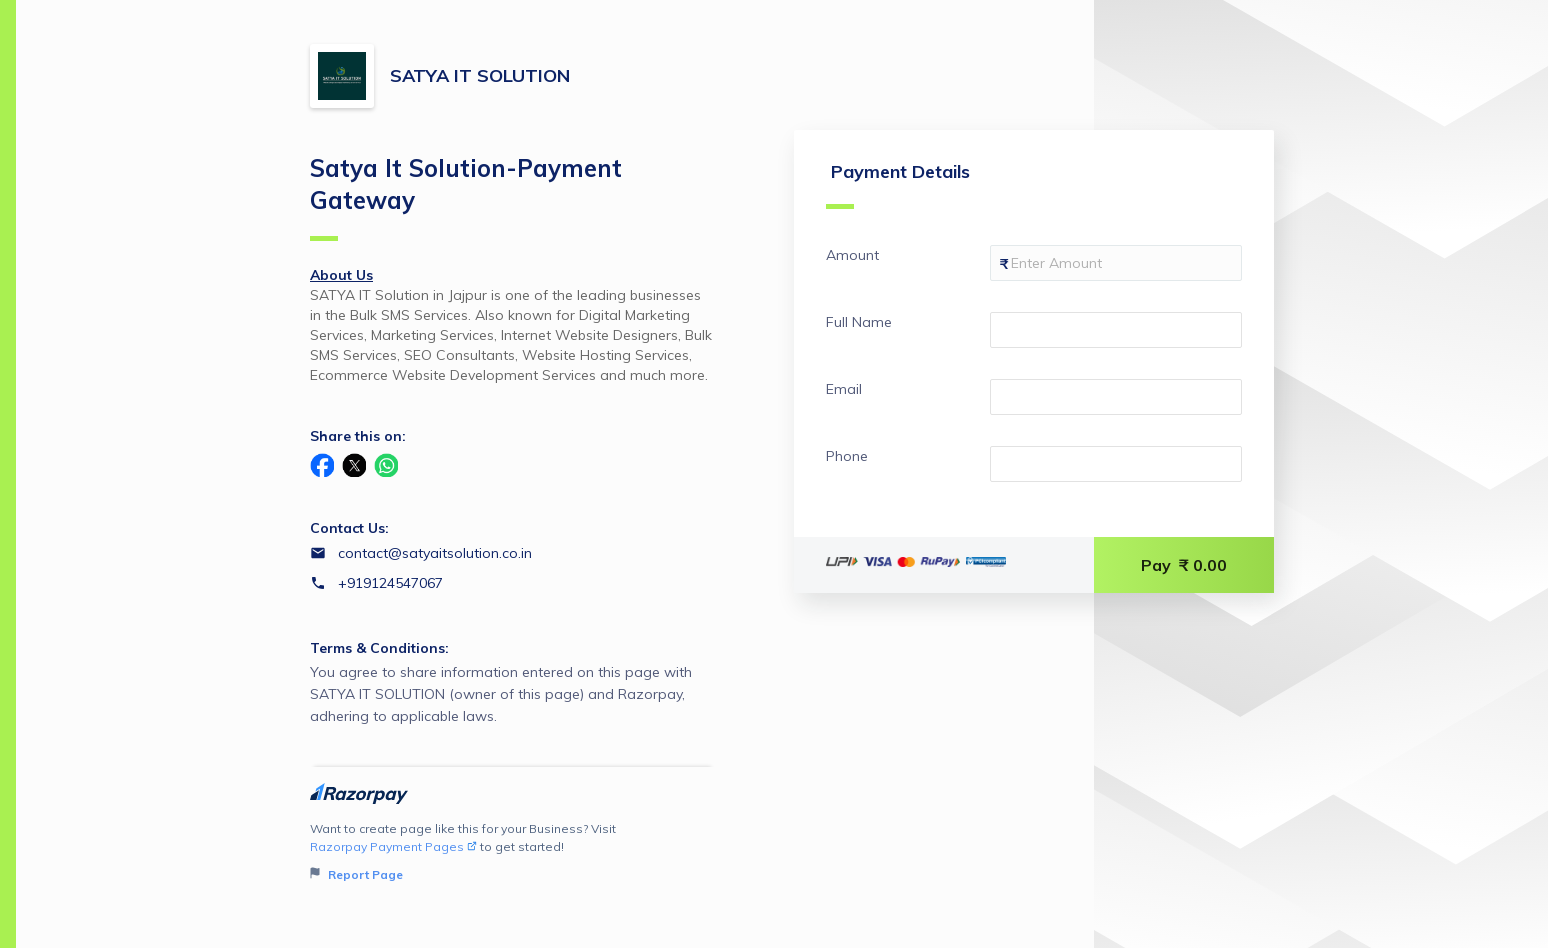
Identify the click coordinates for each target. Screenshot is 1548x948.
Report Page (356, 874)
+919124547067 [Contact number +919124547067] (390, 583)
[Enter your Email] (1116, 397)
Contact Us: (349, 528)
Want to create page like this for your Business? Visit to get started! (512, 852)
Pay (1184, 565)
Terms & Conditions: (379, 648)
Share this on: (358, 436)
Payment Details (898, 184)
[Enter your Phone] (1116, 464)
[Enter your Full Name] (1116, 330)
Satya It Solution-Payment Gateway (466, 197)
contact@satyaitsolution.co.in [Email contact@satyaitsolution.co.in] (435, 553)
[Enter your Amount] (1116, 263)
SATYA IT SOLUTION (480, 75)
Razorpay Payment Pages (393, 846)
